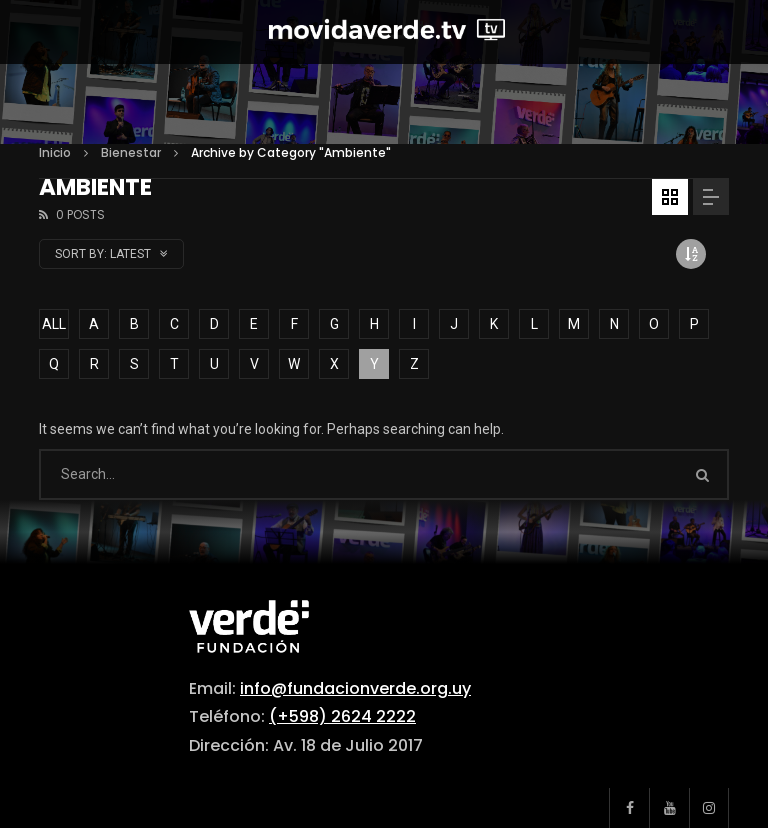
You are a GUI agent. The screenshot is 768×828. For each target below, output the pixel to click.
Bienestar (131, 152)
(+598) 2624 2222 (342, 716)
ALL (54, 324)
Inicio (55, 152)
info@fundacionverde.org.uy (355, 688)
